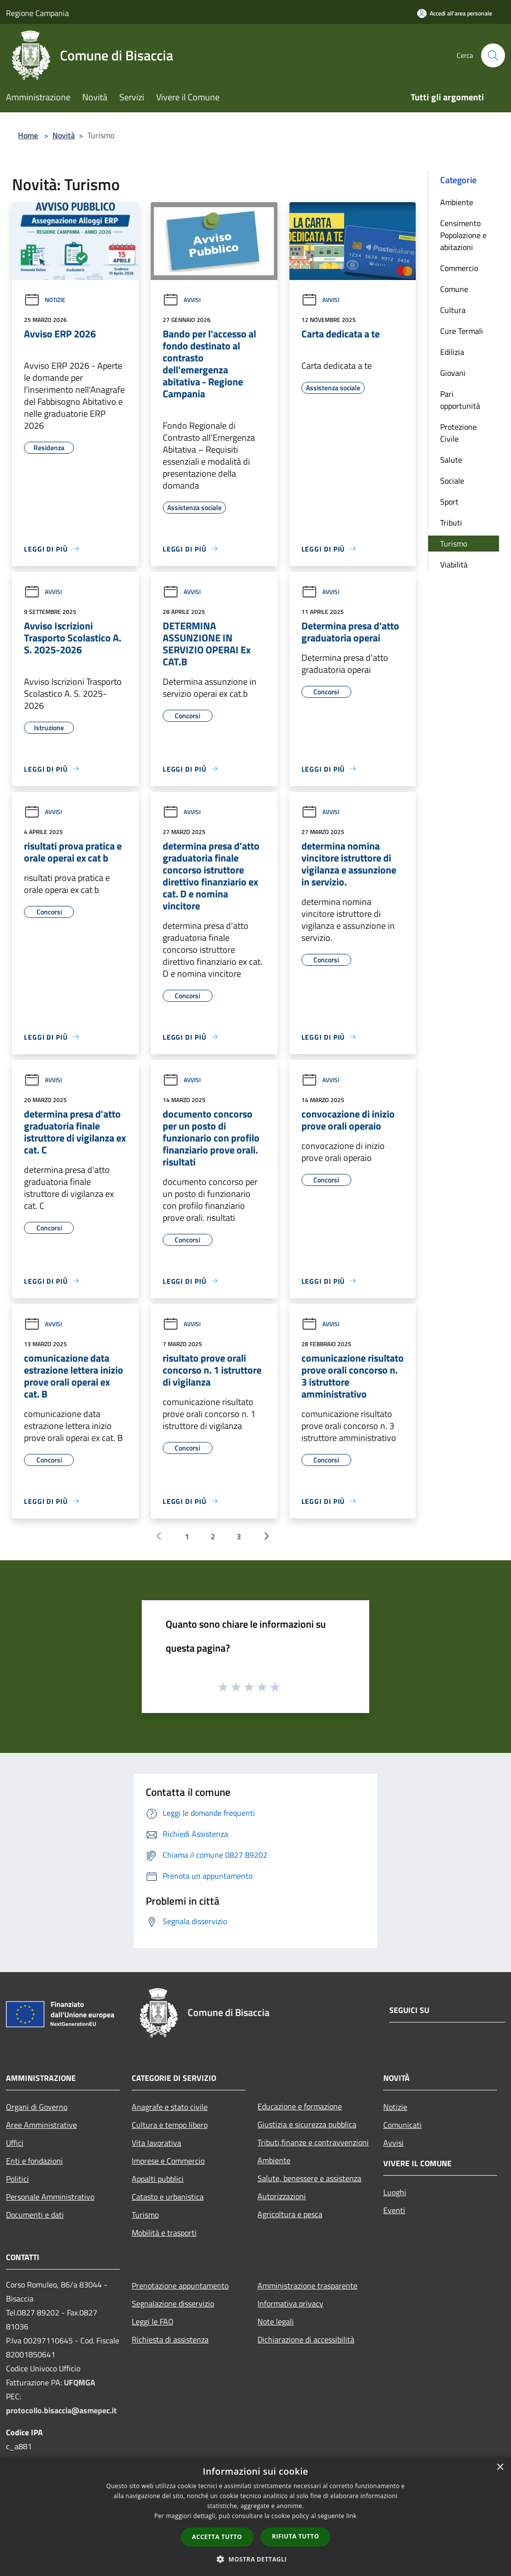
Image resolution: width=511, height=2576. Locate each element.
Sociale (452, 481)
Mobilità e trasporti (164, 2233)
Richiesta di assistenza (170, 2339)
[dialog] (255, 2516)
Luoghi (394, 2192)
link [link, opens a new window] (351, 2516)
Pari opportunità (460, 400)
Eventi (394, 2210)
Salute (451, 460)
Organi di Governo (36, 2107)
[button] (255, 2559)
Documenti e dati (35, 2215)
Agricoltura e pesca (289, 2214)
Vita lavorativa (156, 2143)
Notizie (44, 299)
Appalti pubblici (158, 2179)
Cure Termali (461, 331)
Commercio (459, 268)
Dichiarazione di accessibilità (305, 2339)
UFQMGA (79, 2382)
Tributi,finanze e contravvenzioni (313, 2142)
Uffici (14, 2143)
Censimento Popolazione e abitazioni (463, 235)
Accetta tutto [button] (217, 2537)
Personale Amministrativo (50, 2197)
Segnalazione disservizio (173, 2303)
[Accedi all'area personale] (454, 13)
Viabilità (454, 565)
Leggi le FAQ (153, 2321)
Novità (63, 135)
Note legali (275, 2321)
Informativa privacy (290, 2303)
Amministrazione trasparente (307, 2285)
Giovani (453, 373)
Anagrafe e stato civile (170, 2107)
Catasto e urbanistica (168, 2197)
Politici (17, 2179)
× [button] (500, 2467)
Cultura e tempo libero (170, 2125)
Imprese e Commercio (168, 2161)
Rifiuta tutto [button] (295, 2536)
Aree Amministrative (41, 2125)
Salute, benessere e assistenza (309, 2178)
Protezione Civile (458, 433)
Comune (454, 289)
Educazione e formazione (299, 2106)
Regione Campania (37, 13)
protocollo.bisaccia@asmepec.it (61, 2410)
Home (28, 135)
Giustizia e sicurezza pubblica (306, 2124)
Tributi (451, 523)
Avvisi (182, 299)
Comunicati (402, 2125)
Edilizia (452, 352)
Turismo (453, 544)
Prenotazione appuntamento (180, 2285)
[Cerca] (493, 55)
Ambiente (456, 202)
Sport (449, 502)
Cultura (453, 310)
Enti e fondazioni (34, 2161)
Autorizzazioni (281, 2196)
